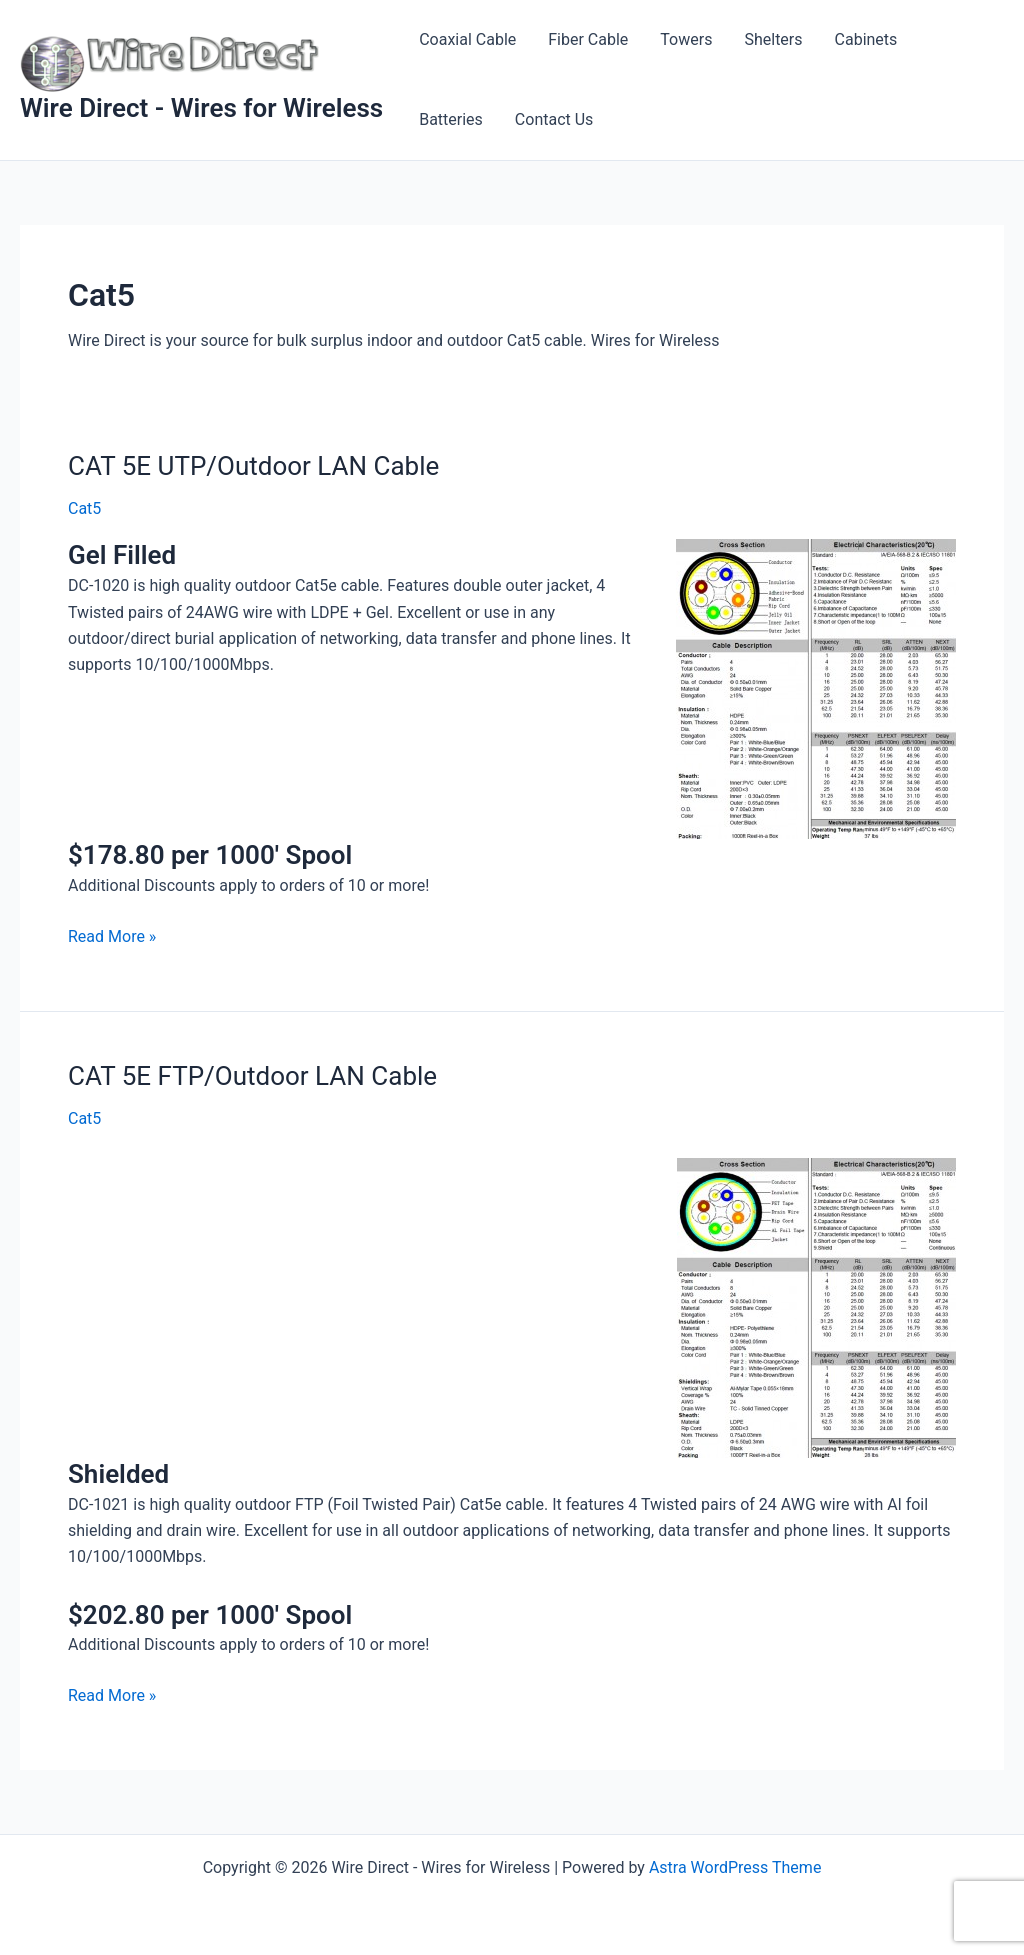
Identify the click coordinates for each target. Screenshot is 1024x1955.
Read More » (112, 935)
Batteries (451, 119)
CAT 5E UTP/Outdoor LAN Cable (253, 466)
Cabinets (866, 39)
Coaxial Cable (467, 39)
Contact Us (554, 119)
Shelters (773, 39)
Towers (686, 39)
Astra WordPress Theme (735, 1867)
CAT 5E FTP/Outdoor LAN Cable (252, 1076)
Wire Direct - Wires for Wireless (201, 108)
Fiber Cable (588, 39)
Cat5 (84, 508)
